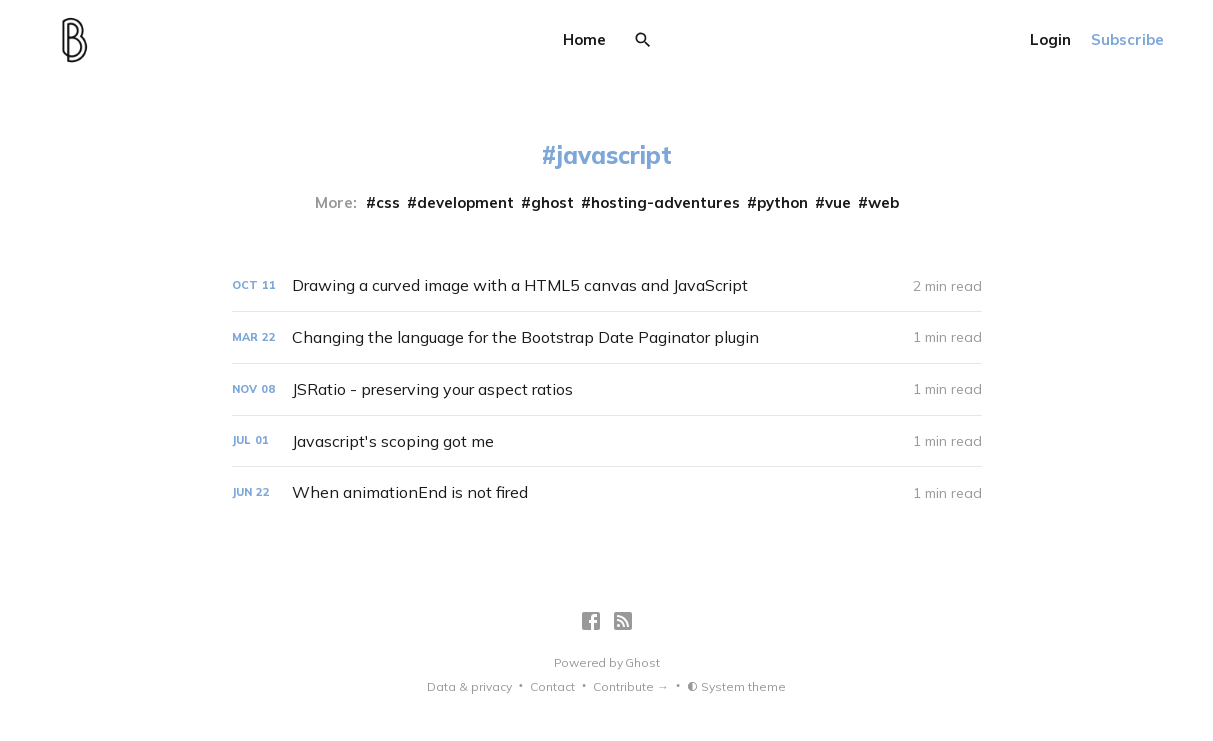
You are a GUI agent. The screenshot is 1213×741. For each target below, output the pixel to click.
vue (838, 202)
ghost (552, 202)
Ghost (642, 662)
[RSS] (623, 621)
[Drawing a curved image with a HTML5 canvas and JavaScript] (607, 285)
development (465, 202)
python (782, 202)
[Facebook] (591, 621)
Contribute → (631, 686)
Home (584, 39)
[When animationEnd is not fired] (607, 492)
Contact (552, 686)
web (883, 202)
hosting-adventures (665, 202)
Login (1050, 39)
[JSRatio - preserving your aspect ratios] (607, 389)
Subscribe (1127, 39)
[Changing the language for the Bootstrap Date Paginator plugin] (607, 337)
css (388, 202)
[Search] (643, 40)
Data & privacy (469, 686)
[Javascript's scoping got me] (607, 441)
